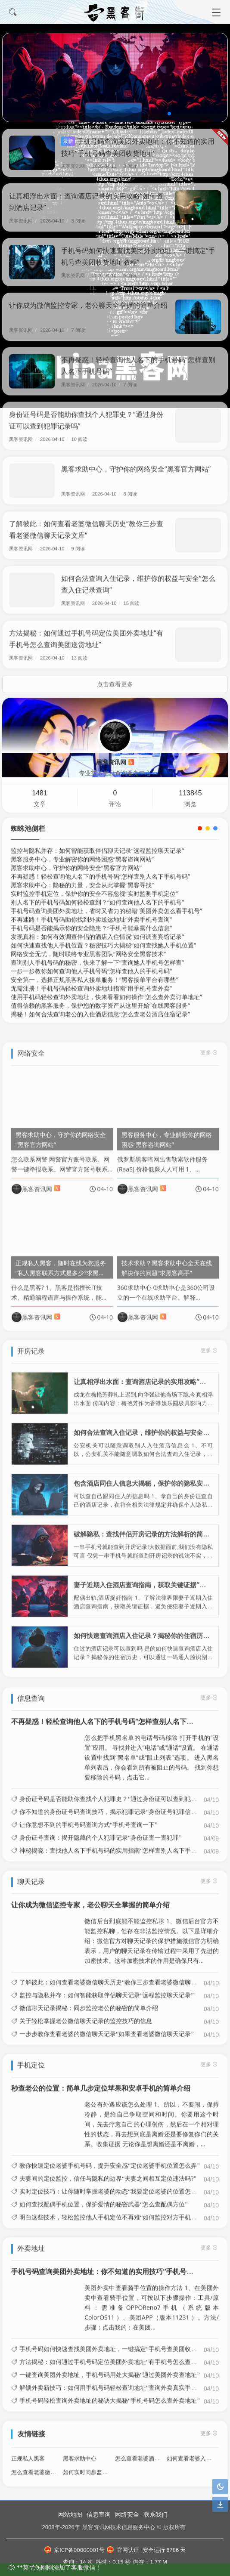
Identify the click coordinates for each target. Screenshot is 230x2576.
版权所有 (174, 2527)
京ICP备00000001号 (74, 2550)
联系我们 (155, 2514)
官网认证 (123, 2550)
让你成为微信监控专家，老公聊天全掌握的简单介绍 (88, 305)
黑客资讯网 (76, 166)
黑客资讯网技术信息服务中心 (118, 2527)
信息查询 (99, 2514)
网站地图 (70, 2514)
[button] (169, 113)
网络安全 (127, 2514)
